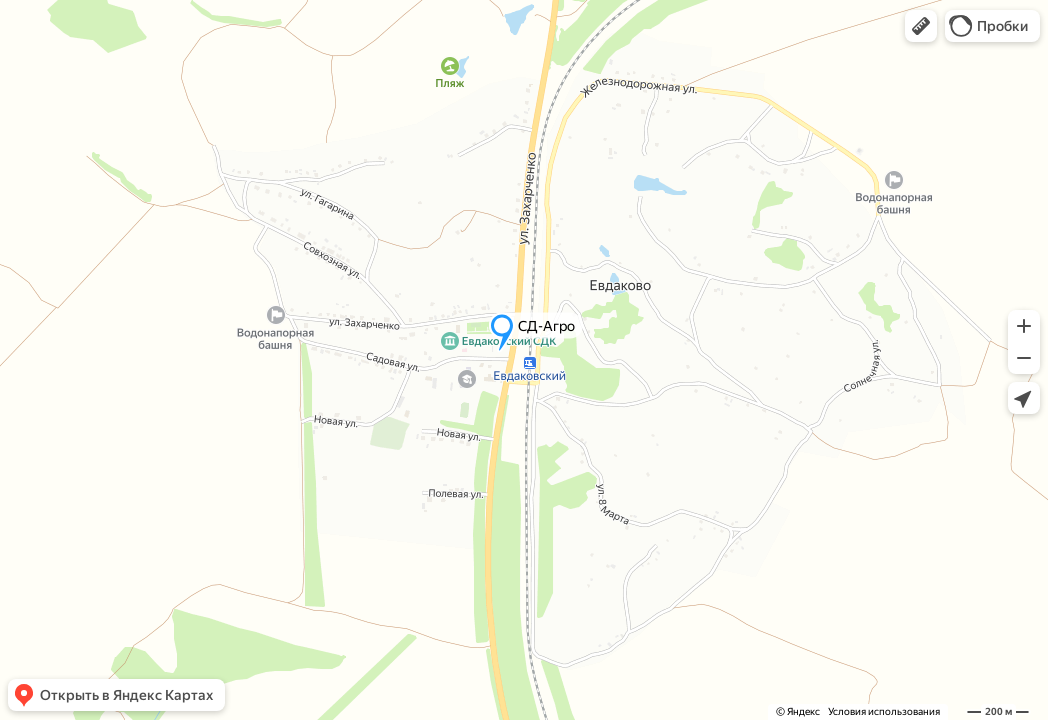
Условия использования (884, 711)
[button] (921, 26)
